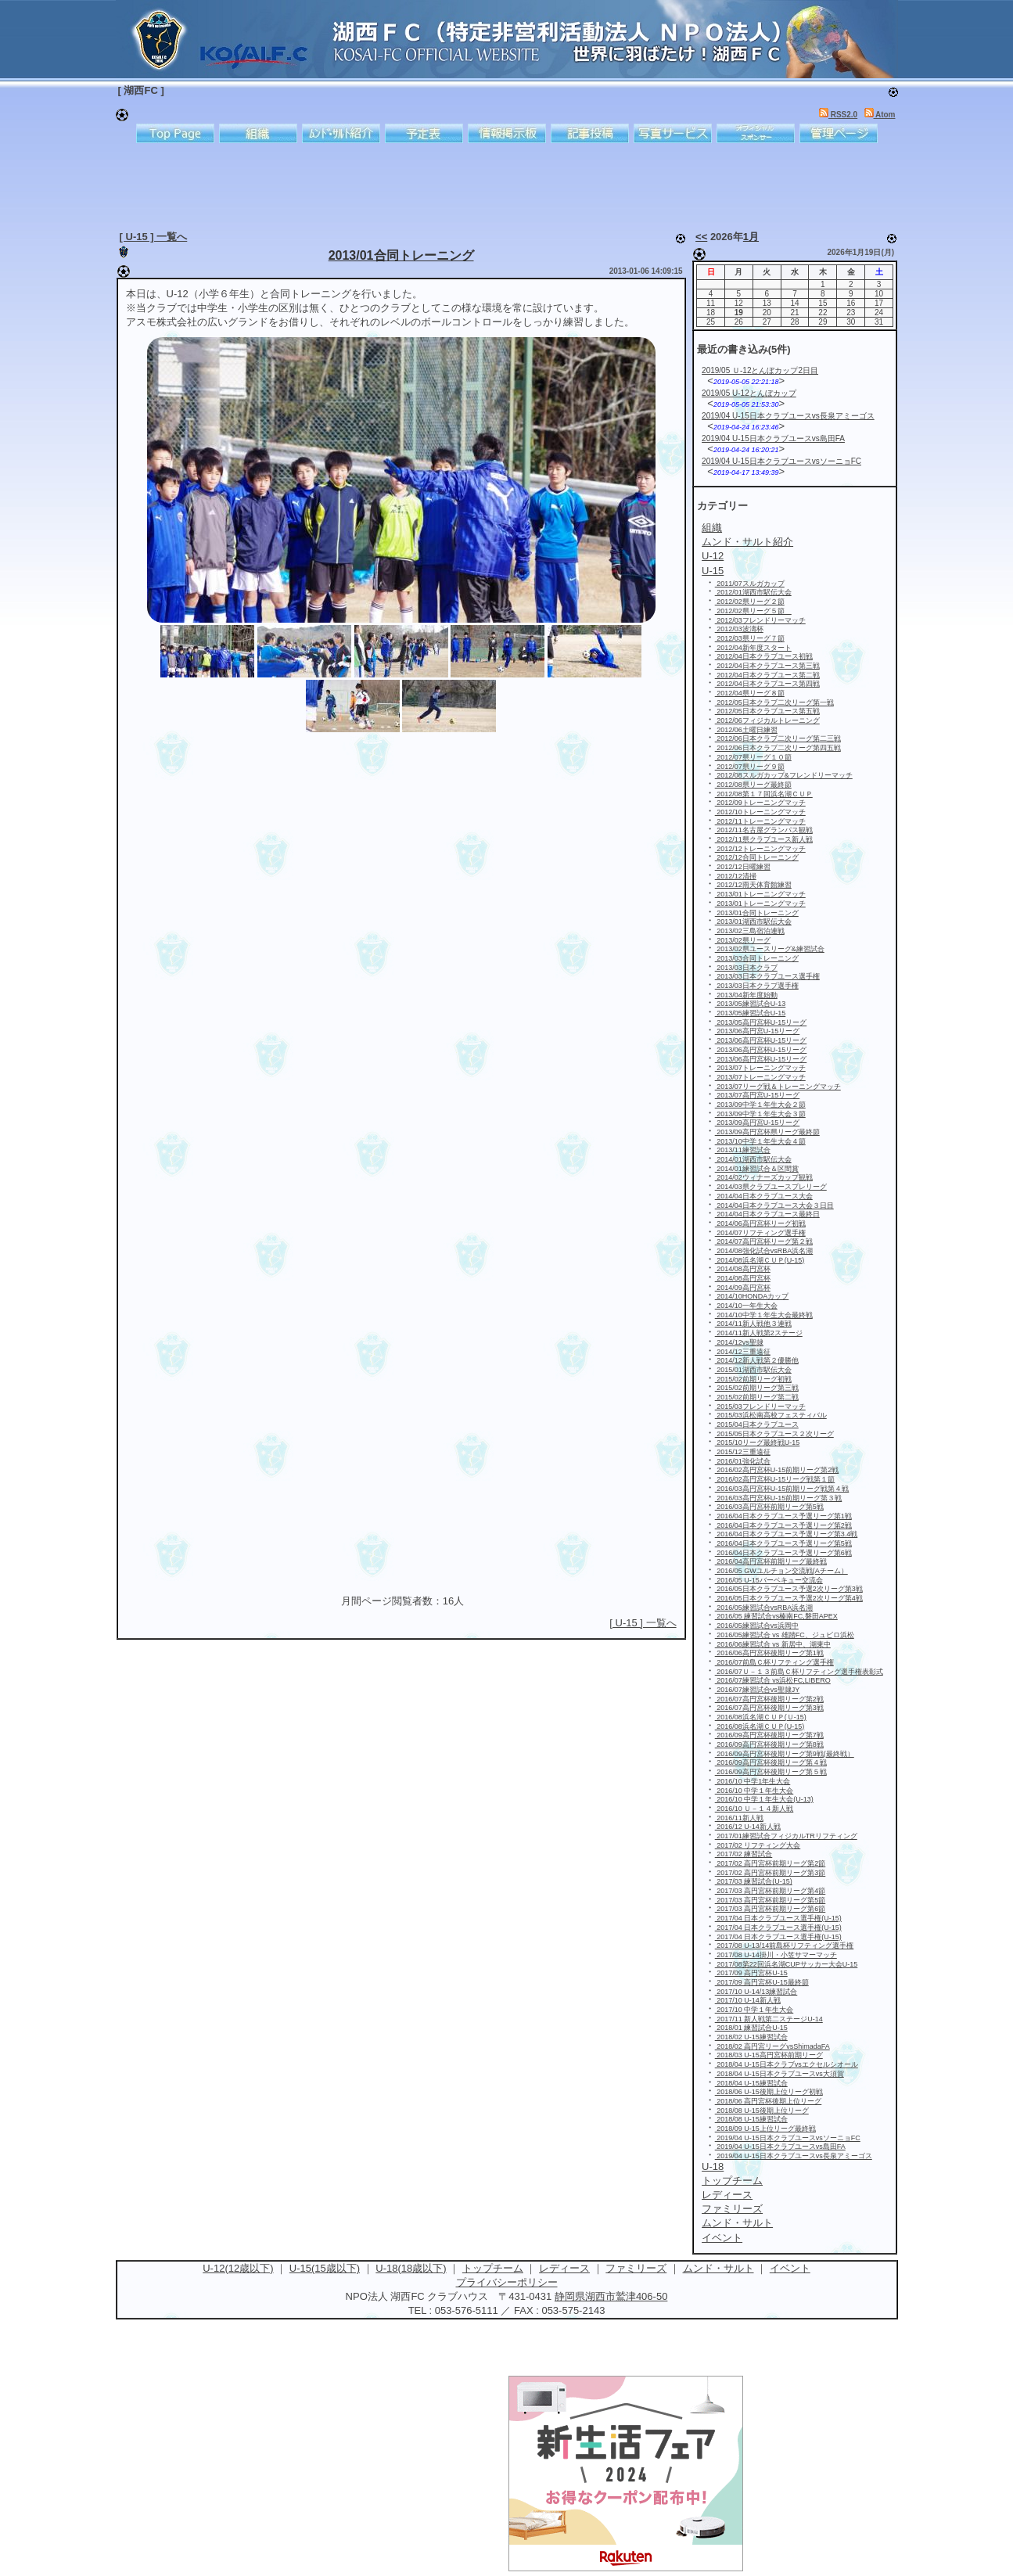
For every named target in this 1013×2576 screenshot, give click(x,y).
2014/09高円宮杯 (743, 1288)
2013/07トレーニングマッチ (760, 1068)
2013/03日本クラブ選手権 (757, 986)
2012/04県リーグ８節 (750, 693)
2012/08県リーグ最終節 (753, 785)
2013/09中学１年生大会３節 (760, 1114)
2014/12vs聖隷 (739, 1342)
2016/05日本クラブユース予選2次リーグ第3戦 (789, 1589)
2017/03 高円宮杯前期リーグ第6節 (770, 1909)
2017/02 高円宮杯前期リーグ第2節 (770, 1863)
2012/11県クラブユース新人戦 (764, 839)
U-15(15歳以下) (324, 2268)
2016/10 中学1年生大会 (753, 1781)
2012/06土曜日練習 (746, 730)
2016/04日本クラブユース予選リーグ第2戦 (783, 1525)
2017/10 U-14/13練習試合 (756, 1992)
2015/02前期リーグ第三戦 (757, 1388)
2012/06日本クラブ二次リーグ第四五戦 (778, 748)
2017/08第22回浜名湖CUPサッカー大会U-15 (786, 1964)
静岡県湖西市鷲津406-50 (611, 2296)
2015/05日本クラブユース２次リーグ (774, 1434)
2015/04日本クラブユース (757, 1424)
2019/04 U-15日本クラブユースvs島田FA (773, 438)
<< (701, 237)
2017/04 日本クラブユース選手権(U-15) (778, 1918)
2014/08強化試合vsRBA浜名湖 (764, 1251)
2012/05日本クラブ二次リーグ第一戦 (774, 702)
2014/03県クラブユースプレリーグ (771, 1187)
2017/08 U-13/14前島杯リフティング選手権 (784, 1945)
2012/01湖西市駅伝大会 (753, 592)
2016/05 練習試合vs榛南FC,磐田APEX (776, 1616)
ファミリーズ (635, 2268)
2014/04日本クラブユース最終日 (767, 1214)
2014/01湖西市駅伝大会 (753, 1159)
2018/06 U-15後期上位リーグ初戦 (769, 2092)
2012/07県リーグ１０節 (753, 757)
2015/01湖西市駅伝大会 (753, 1370)
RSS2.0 (838, 114)
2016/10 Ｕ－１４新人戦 (754, 1809)
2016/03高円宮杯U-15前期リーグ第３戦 (778, 1498)
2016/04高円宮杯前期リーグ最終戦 (771, 1561)
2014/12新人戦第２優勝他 (757, 1360)
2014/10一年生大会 (746, 1306)
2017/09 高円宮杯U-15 (751, 1973)
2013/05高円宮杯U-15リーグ (761, 1022)
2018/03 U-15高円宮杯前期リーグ (769, 2055)
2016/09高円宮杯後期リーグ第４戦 (771, 1762)
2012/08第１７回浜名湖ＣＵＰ (764, 794)
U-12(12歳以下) (238, 2268)
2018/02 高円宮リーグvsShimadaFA (772, 2046)
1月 (751, 237)
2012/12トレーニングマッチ (760, 849)
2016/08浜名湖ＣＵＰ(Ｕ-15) (760, 1717)
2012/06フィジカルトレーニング (767, 720)
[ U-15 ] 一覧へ (154, 237)
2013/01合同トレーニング (401, 255)
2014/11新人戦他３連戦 (753, 1324)
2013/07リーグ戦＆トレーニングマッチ (778, 1086)
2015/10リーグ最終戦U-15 (757, 1442)
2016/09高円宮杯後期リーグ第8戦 (769, 1744)
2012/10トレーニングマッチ (760, 812)
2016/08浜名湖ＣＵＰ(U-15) (760, 1726)
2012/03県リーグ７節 (750, 638)
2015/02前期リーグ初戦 (753, 1379)
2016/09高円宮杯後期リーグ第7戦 (769, 1735)
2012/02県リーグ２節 (750, 601)
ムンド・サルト (718, 2268)
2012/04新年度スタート (753, 648)
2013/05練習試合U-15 (750, 1013)
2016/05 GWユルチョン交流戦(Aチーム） (781, 1571)
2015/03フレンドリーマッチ (760, 1406)
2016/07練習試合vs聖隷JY (757, 1690)
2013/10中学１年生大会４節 (760, 1141)
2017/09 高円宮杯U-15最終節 (762, 1982)
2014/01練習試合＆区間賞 (757, 1169)
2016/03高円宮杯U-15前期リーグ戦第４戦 (782, 1489)
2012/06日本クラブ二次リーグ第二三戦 (778, 738)
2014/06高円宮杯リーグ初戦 (760, 1223)
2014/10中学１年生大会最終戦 (764, 1315)
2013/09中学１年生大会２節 (760, 1104)
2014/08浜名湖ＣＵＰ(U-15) (760, 1260)
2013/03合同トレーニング (757, 958)
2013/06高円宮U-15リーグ (757, 1031)
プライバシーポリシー (507, 2282)
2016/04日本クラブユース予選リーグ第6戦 (783, 1553)
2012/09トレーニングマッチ (760, 803)
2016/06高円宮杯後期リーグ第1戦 (769, 1653)
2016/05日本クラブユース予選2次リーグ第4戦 (789, 1598)
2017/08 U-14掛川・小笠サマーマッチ (776, 1955)
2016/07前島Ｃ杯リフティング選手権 (774, 1662)
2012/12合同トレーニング (757, 857)
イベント (790, 2268)
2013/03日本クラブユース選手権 (767, 976)
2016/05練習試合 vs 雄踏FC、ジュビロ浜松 (784, 1635)
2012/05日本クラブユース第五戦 (767, 711)
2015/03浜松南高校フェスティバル (771, 1415)
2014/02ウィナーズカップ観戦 (764, 1177)
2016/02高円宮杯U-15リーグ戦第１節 (775, 1479)
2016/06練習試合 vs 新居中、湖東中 (773, 1644)
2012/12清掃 (735, 876)
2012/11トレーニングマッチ (760, 821)
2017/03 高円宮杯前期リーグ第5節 (770, 1900)
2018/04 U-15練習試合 (751, 2083)
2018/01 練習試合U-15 (751, 2028)
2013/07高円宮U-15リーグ (757, 1095)
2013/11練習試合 (743, 1150)
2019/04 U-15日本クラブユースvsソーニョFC (781, 461)
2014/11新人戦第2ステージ (759, 1333)
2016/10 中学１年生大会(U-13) (764, 1799)
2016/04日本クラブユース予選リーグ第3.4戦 (786, 1534)
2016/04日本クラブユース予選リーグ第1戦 (783, 1516)
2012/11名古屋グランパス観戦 (764, 830)
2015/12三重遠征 (743, 1452)
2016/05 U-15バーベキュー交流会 (769, 1580)
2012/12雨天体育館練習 (753, 885)
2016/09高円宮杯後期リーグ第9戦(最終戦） (784, 1754)
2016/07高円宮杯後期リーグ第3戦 (769, 1708)
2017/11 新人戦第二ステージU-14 (769, 2019)
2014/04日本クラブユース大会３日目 (774, 1205)
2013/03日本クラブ (746, 968)
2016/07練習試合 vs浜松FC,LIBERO (773, 1680)
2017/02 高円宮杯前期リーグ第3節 (770, 1873)
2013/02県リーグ (743, 940)
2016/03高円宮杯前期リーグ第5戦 (769, 1507)
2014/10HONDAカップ (752, 1296)
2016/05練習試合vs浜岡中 (757, 1625)
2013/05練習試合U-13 (750, 1004)
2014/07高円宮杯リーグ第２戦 (764, 1241)
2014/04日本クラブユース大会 (764, 1196)
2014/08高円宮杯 (743, 1269)
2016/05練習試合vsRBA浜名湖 (764, 1607)
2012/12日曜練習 (743, 867)
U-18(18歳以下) (410, 2268)
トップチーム (492, 2268)
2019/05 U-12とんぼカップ (749, 393)
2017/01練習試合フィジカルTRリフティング (786, 1836)
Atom (880, 114)
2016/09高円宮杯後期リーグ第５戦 (771, 1772)
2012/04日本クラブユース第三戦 (767, 666)
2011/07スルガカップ (750, 583)
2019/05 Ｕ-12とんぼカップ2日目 (760, 370)
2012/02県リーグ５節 (753, 611)
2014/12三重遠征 (743, 1352)
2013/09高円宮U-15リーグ (757, 1122)
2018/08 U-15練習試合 (751, 2119)
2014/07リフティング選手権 (760, 1233)
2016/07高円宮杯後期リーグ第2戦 (769, 1699)
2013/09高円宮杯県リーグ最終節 (767, 1132)
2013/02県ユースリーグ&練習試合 (769, 949)
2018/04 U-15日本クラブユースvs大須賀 (779, 2074)
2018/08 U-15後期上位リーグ (762, 2110)
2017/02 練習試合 (744, 1854)
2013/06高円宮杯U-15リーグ (761, 1040)
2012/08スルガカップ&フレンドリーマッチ (784, 775)
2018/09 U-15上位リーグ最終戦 (765, 2128)
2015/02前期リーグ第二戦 (757, 1397)
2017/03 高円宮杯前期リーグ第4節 (770, 1891)
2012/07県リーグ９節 (750, 767)
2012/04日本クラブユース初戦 (764, 656)
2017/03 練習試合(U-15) (753, 1881)
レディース (564, 2268)
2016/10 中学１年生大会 (754, 1791)
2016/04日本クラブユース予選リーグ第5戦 (783, 1543)
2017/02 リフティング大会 (758, 1845)
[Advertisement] (495, 184)
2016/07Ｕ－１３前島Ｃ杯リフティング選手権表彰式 (799, 1672)
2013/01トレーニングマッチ (760, 894)
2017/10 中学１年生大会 (754, 2010)
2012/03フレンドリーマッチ (760, 620)
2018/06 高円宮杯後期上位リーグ (768, 2101)
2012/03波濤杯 (739, 629)
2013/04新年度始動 (746, 995)
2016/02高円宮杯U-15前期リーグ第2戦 (777, 1470)
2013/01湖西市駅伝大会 (753, 921)
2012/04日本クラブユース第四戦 (767, 684)
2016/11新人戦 (739, 1818)
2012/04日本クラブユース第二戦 (767, 675)
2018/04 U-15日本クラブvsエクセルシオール (786, 2064)
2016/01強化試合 (743, 1461)
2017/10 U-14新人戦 (748, 2000)
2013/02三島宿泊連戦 (750, 931)
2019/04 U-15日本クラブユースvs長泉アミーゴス (788, 415)
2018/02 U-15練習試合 (751, 2037)
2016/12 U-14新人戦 (748, 1827)
